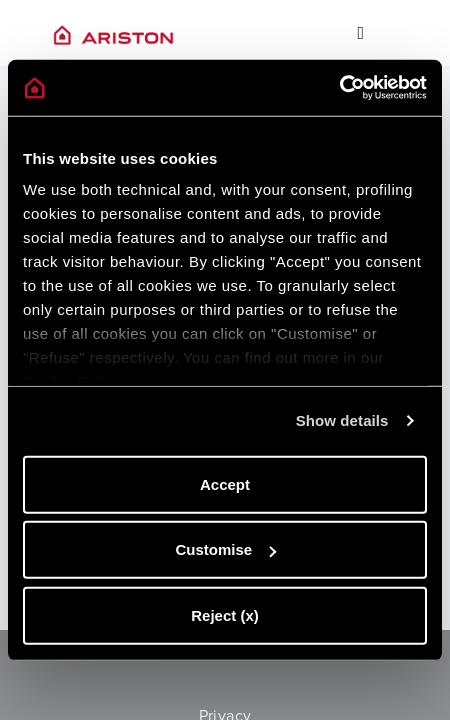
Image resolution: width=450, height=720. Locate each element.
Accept (225, 483)
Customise (225, 549)
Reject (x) (225, 614)
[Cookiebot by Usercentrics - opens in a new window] (339, 88)
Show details (342, 420)
